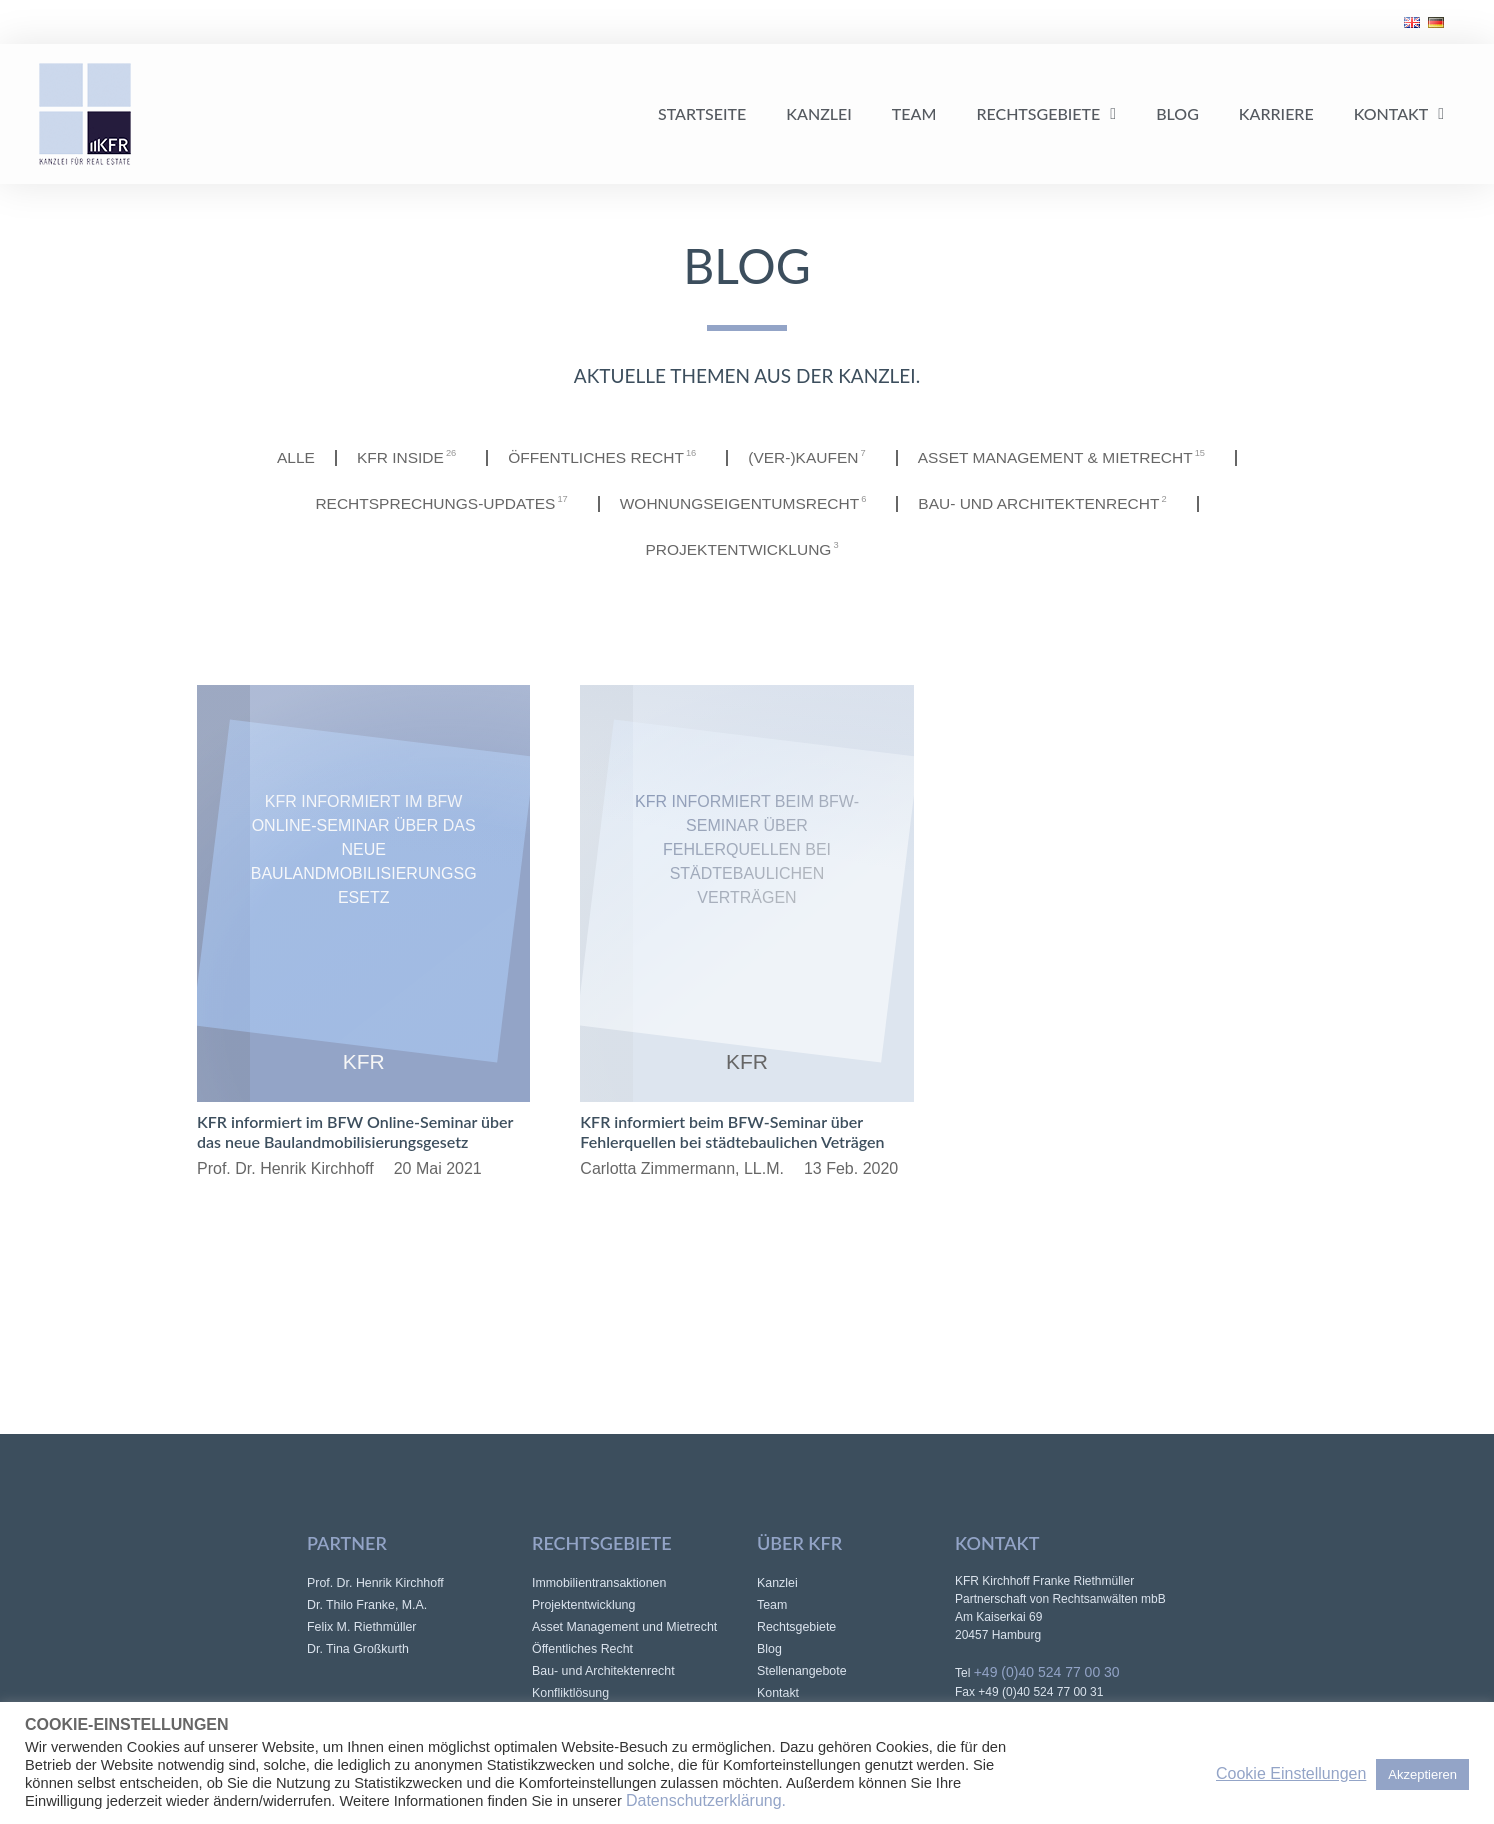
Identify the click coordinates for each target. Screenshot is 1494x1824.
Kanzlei (819, 113)
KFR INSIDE (402, 457)
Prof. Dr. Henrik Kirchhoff (377, 1582)
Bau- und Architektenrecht (1055, 503)
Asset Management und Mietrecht (627, 1626)
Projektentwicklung (746, 549)
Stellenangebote (803, 1670)
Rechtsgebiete (1046, 114)
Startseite (702, 113)
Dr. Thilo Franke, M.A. (369, 1604)
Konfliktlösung (572, 1692)
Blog (1177, 113)
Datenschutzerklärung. (706, 1800)
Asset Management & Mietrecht (1073, 457)
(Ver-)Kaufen (812, 457)
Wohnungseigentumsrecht (748, 503)
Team (914, 113)
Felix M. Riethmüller (363, 1626)
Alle (284, 457)
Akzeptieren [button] (1422, 1774)
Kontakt (1399, 114)
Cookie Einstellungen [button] (1291, 1773)
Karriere (1276, 113)
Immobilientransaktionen (601, 1582)
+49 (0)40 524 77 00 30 (1047, 1672)
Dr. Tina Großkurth (359, 1648)
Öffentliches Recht (603, 457)
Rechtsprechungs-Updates (438, 503)
